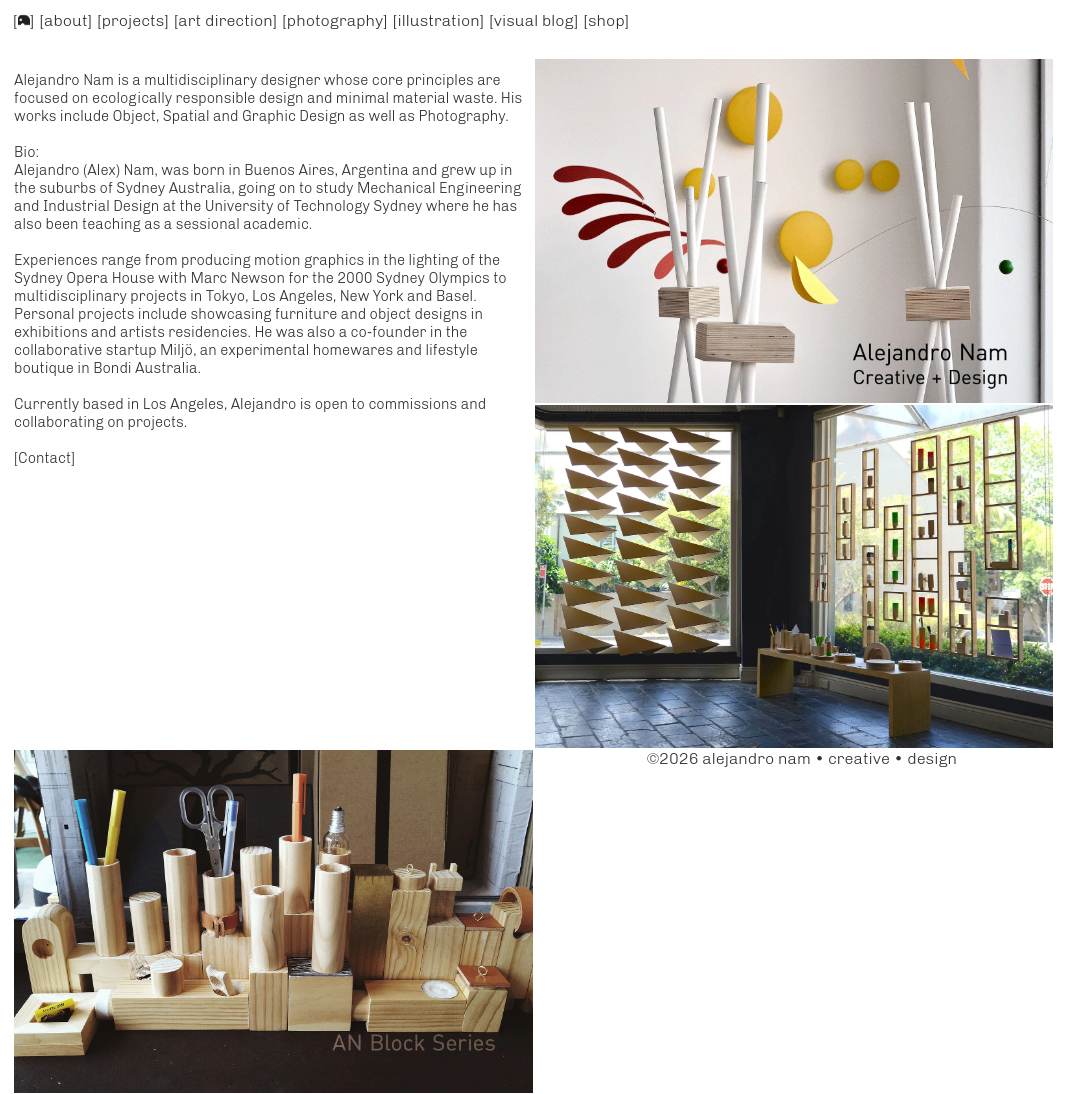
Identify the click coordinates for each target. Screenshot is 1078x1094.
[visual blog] (533, 20)
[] (24, 20)
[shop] (607, 20)
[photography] (334, 20)
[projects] (133, 20)
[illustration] (438, 20)
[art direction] (225, 20)
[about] (66, 20)
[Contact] (44, 458)
